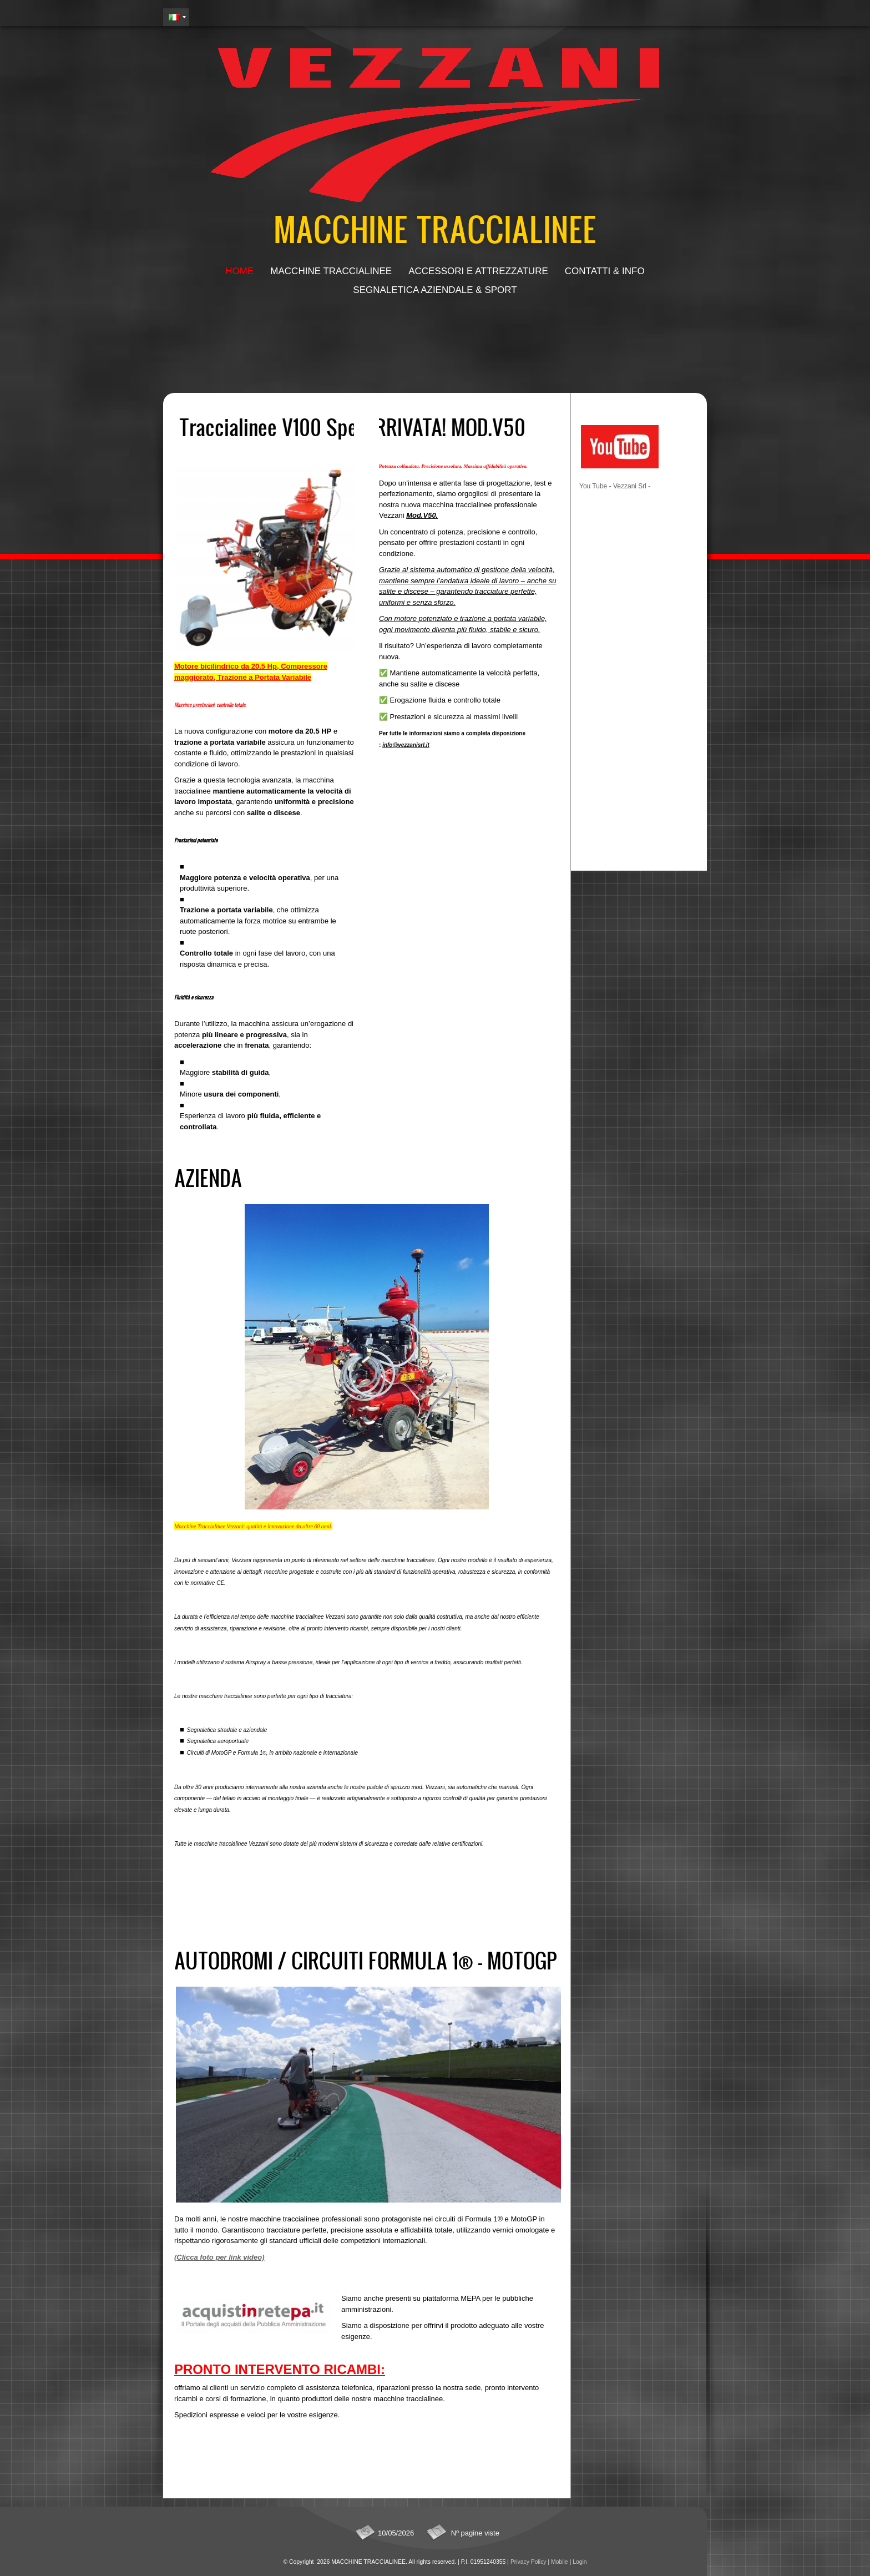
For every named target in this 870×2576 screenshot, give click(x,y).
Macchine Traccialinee (331, 271)
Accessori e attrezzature (478, 271)
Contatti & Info (605, 271)
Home (239, 271)
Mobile (559, 2562)
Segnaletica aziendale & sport (435, 290)
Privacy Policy (528, 2562)
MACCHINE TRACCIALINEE (435, 228)
